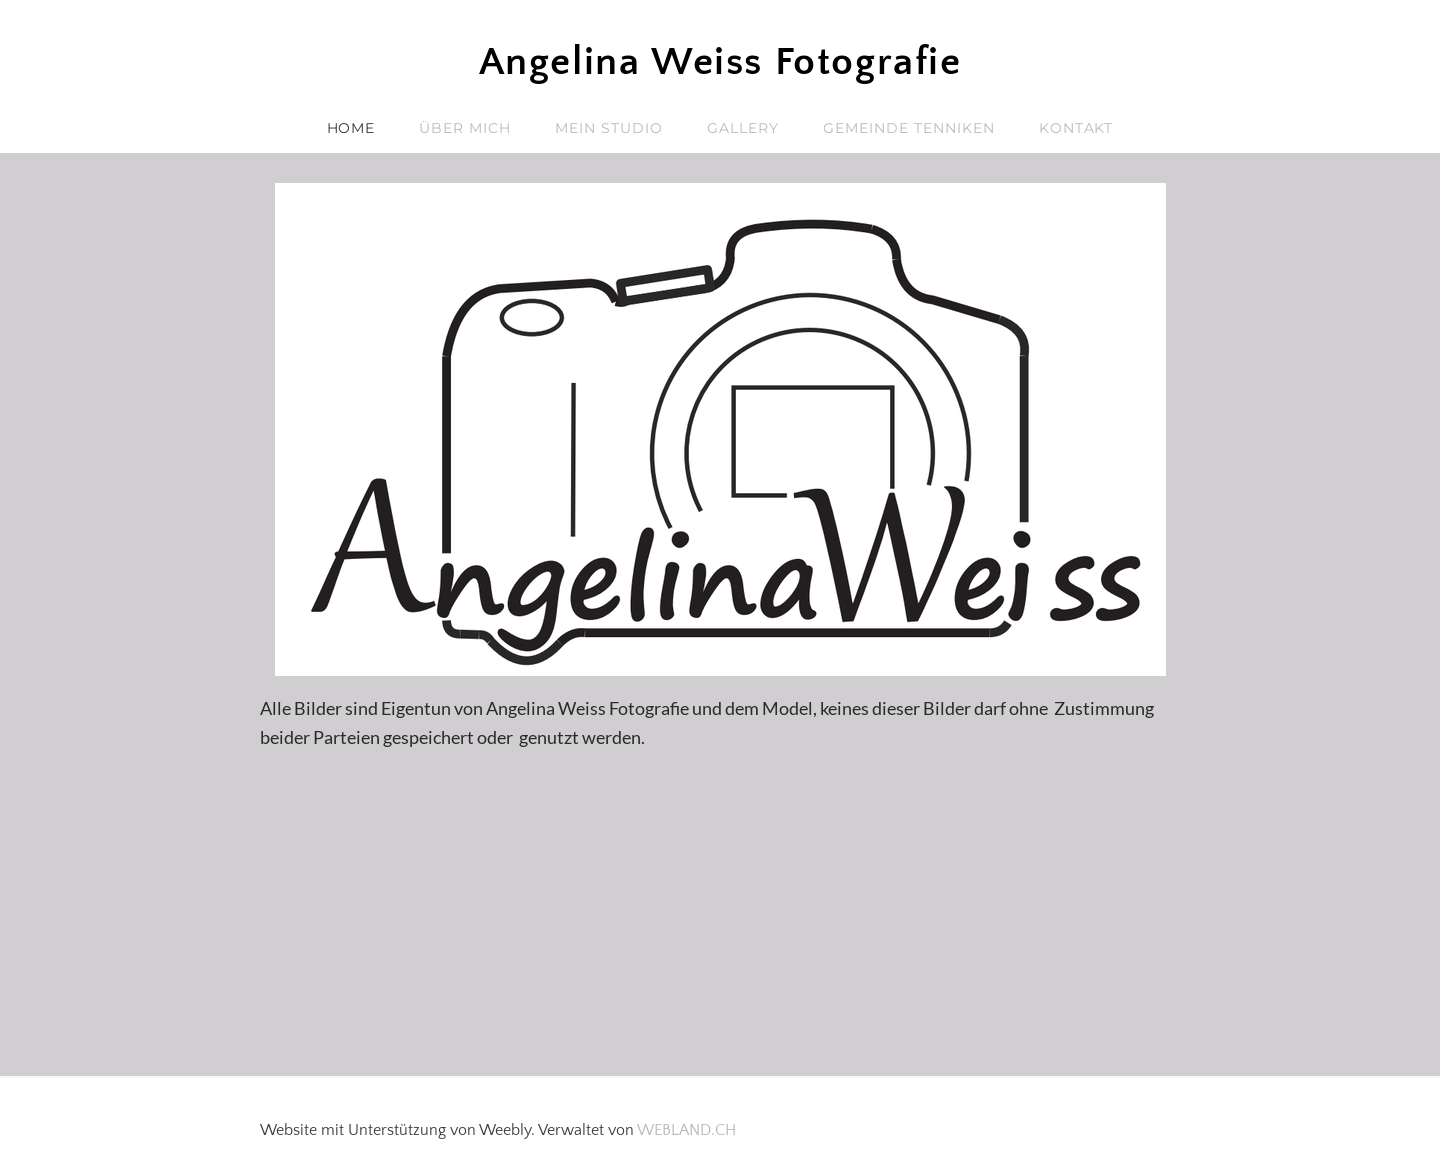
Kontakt (1076, 128)
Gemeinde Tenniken (909, 128)
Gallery (743, 128)
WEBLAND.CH (686, 1130)
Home (351, 128)
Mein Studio (609, 128)
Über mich (465, 128)
